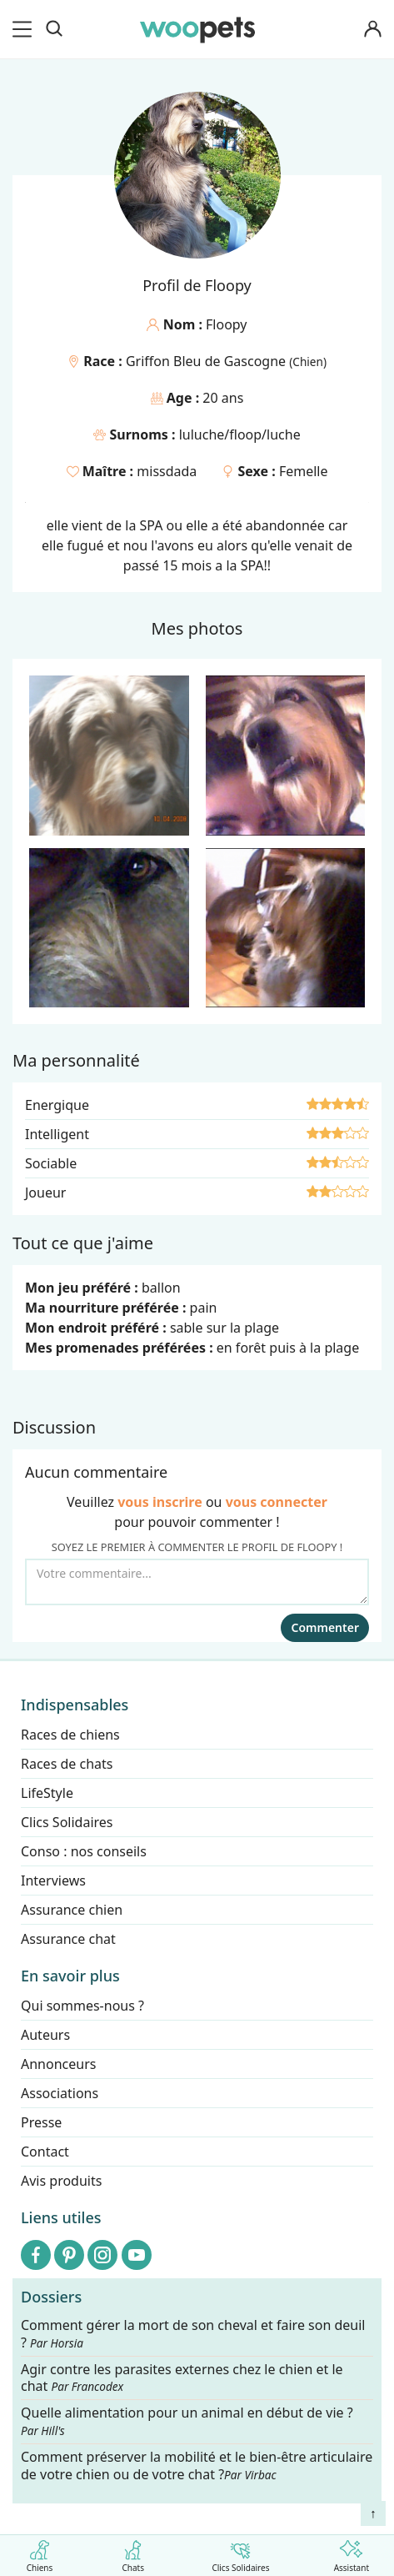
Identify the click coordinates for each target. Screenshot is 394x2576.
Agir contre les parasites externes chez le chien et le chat (182, 2377)
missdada (167, 471)
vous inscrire (159, 1502)
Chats (132, 2553)
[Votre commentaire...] (197, 1582)
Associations (59, 2093)
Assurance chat (68, 1939)
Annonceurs (58, 2064)
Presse (41, 2122)
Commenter (325, 1627)
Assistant (351, 2553)
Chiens (39, 2553)
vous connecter (276, 1502)
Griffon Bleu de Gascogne (207, 361)
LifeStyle (47, 1793)
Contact (45, 2151)
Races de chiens (70, 1734)
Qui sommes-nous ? (82, 2005)
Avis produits (61, 2181)
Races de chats (66, 1764)
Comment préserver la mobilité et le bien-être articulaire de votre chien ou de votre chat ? (196, 2465)
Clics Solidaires (240, 2553)
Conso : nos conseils (84, 1851)
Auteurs (45, 2035)
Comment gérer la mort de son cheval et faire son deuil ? (193, 2334)
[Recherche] (54, 29)
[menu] (24, 29)
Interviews (53, 1880)
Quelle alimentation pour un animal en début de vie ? (187, 2421)
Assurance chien (71, 1910)
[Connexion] (372, 29)
